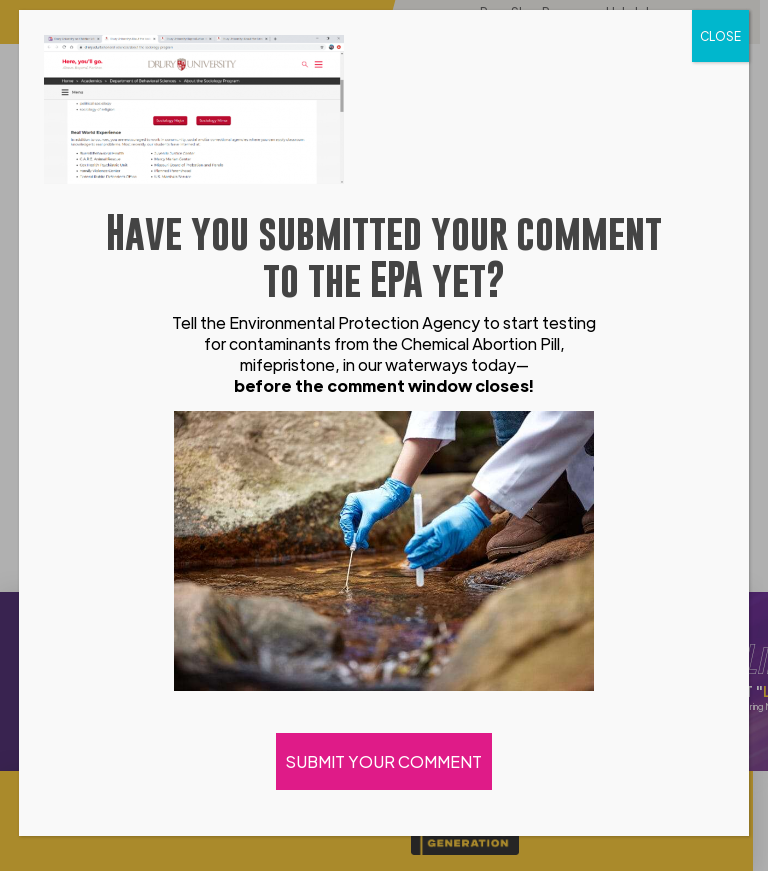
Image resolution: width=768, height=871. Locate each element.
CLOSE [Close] (720, 36)
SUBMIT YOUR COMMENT (384, 761)
